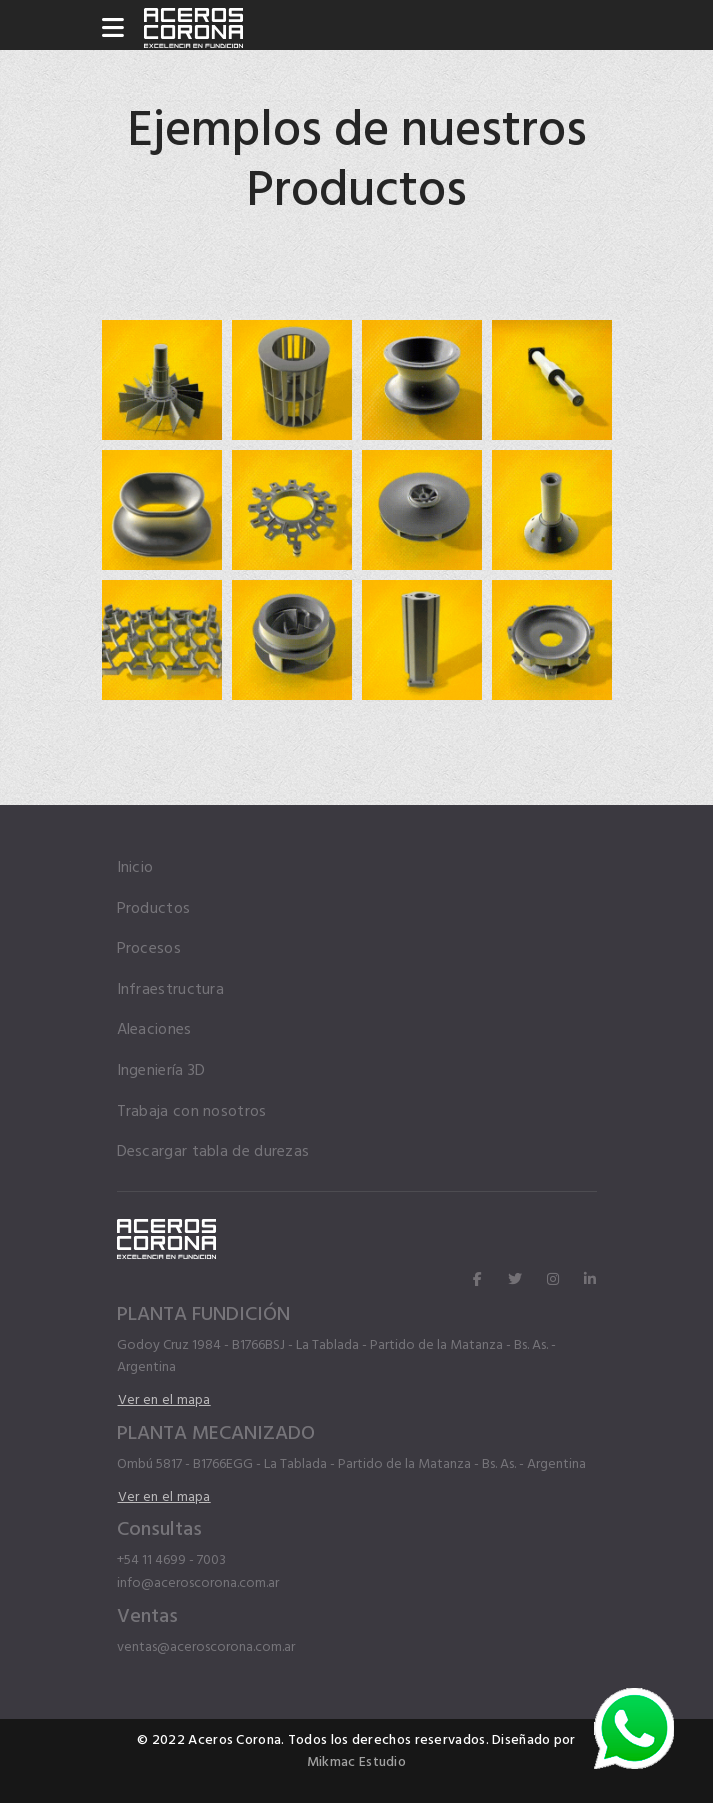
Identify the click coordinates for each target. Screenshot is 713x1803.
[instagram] (553, 1280)
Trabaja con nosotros (192, 1111)
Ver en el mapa (164, 1400)
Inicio (135, 867)
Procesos (149, 948)
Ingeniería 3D (161, 1070)
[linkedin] (590, 1280)
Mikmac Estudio (356, 1761)
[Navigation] (113, 30)
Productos (154, 908)
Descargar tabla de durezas (213, 1151)
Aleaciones (154, 1029)
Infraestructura (171, 989)
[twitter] (515, 1280)
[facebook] (477, 1280)
